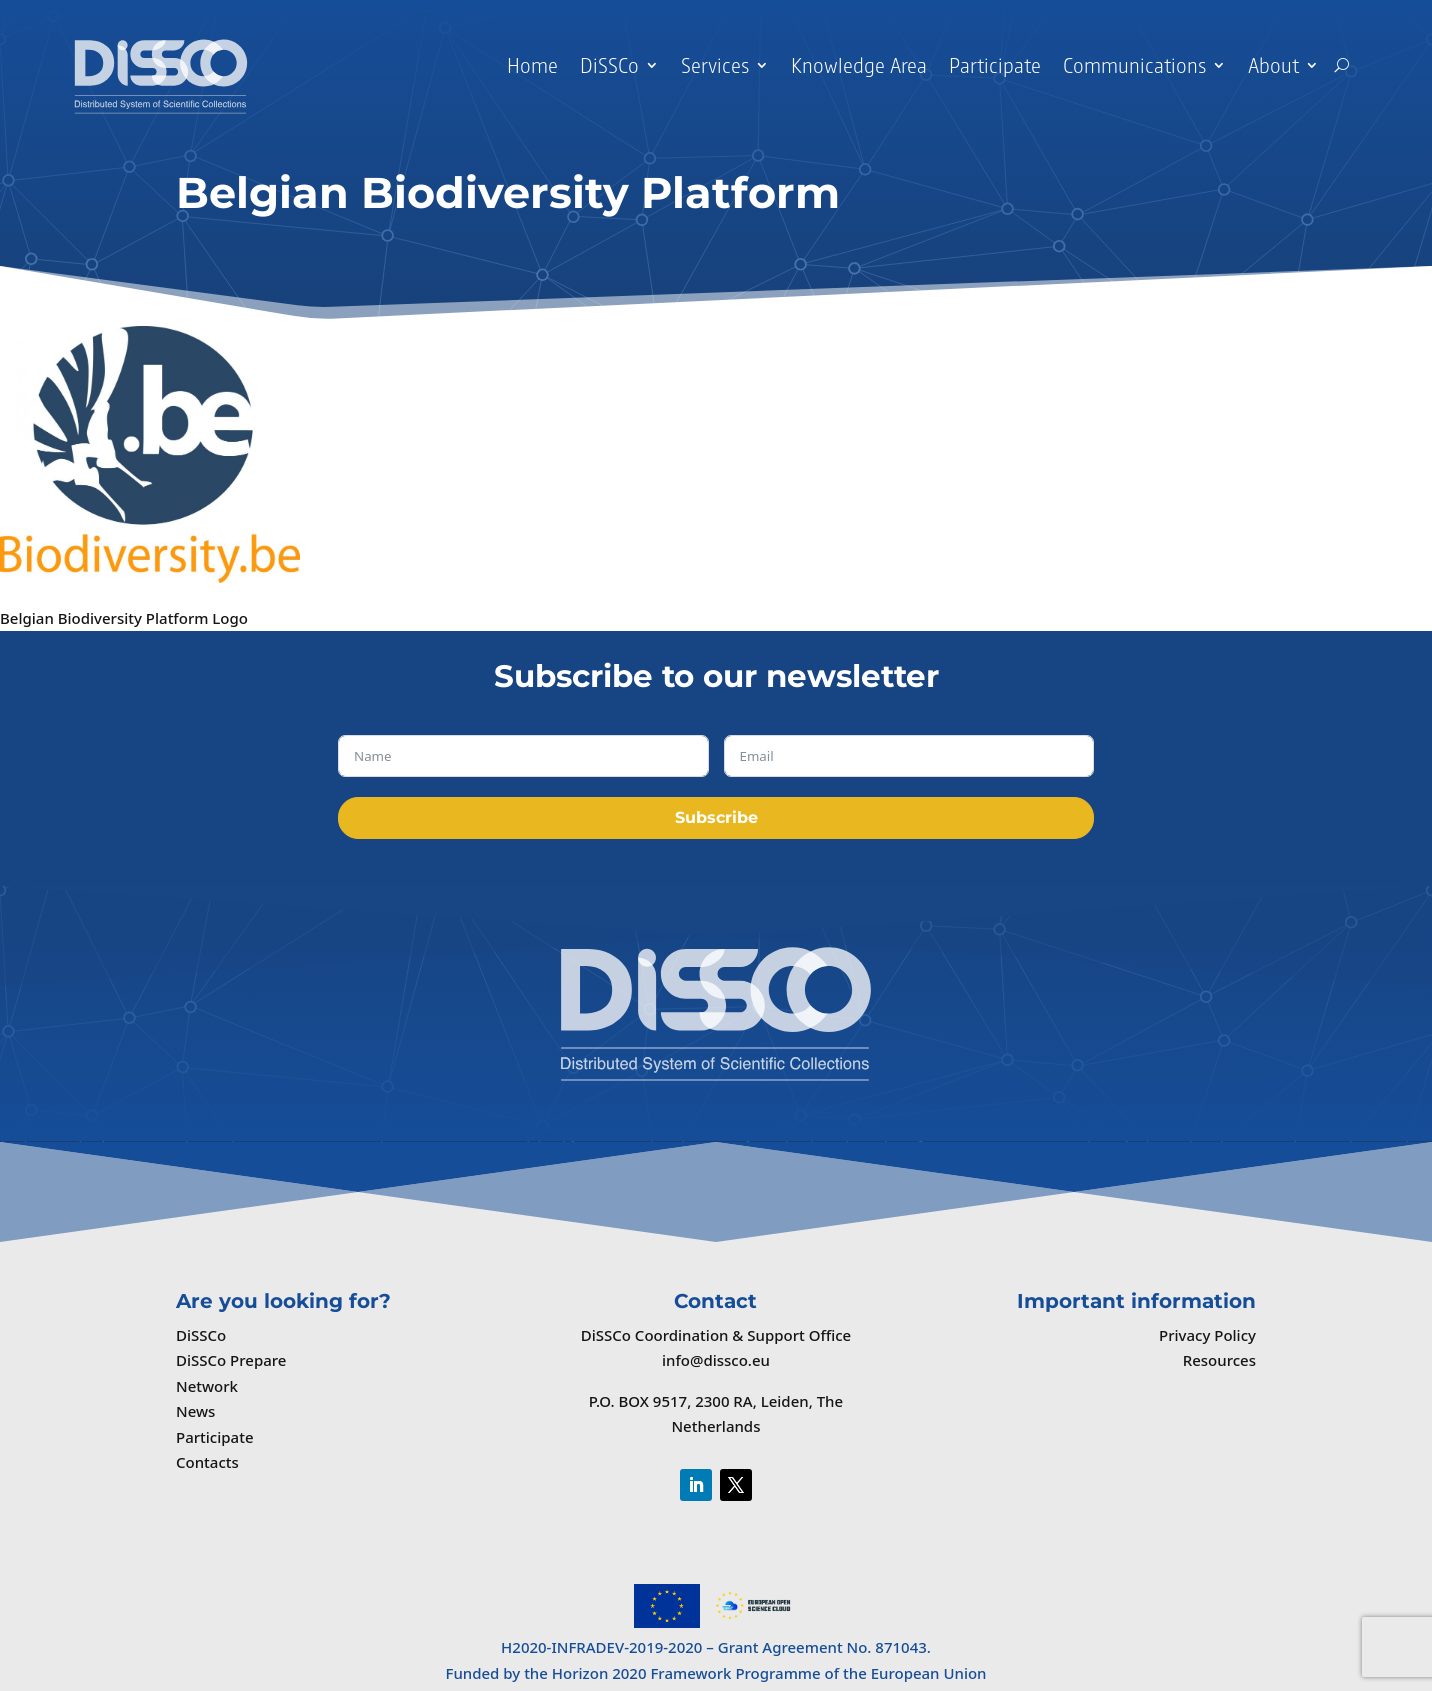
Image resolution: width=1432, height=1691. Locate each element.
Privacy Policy (1207, 1335)
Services (715, 64)
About (1273, 64)
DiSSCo (609, 64)
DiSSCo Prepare (231, 1360)
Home (532, 64)
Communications (1134, 64)
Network (207, 1386)
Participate (995, 64)
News (195, 1411)
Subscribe (716, 817)
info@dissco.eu (716, 1360)
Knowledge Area (859, 64)
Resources (1219, 1360)
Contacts (207, 1462)
